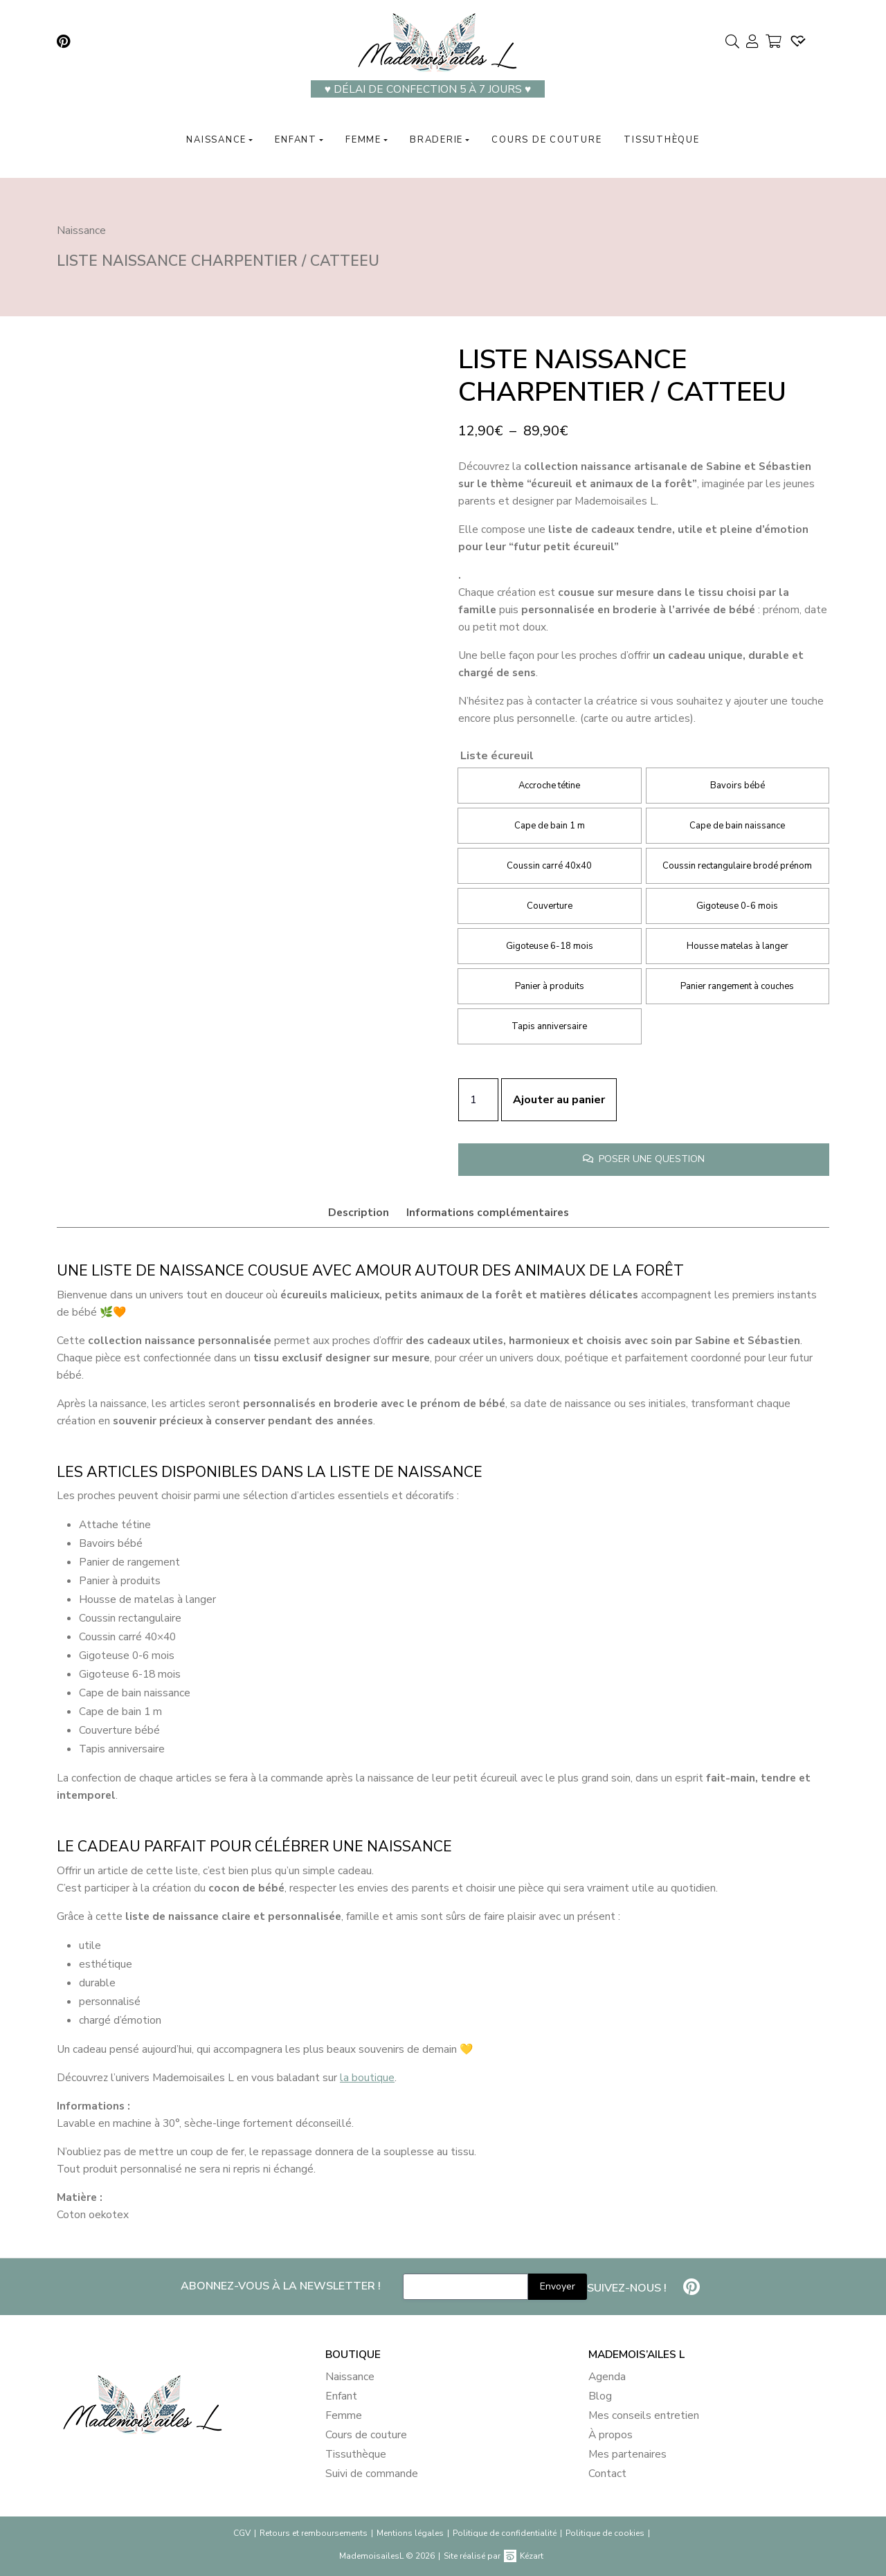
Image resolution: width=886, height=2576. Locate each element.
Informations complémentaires (487, 1212)
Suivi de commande (371, 2473)
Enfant (296, 140)
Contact (607, 2473)
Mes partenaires (627, 2454)
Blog (600, 2396)
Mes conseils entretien (643, 2415)
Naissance (216, 140)
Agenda (607, 2376)
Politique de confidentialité (505, 2533)
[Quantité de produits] (478, 1099)
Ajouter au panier (559, 1099)
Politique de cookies (605, 2533)
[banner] (180, 2418)
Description (358, 1212)
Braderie (436, 140)
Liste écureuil (497, 755)
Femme (363, 140)
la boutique (367, 2077)
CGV (242, 2533)
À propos (610, 2434)
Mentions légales (410, 2533)
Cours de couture (546, 140)
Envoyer (557, 2286)
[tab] (358, 1213)
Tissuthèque (661, 140)
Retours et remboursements (314, 2533)
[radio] (549, 785)
